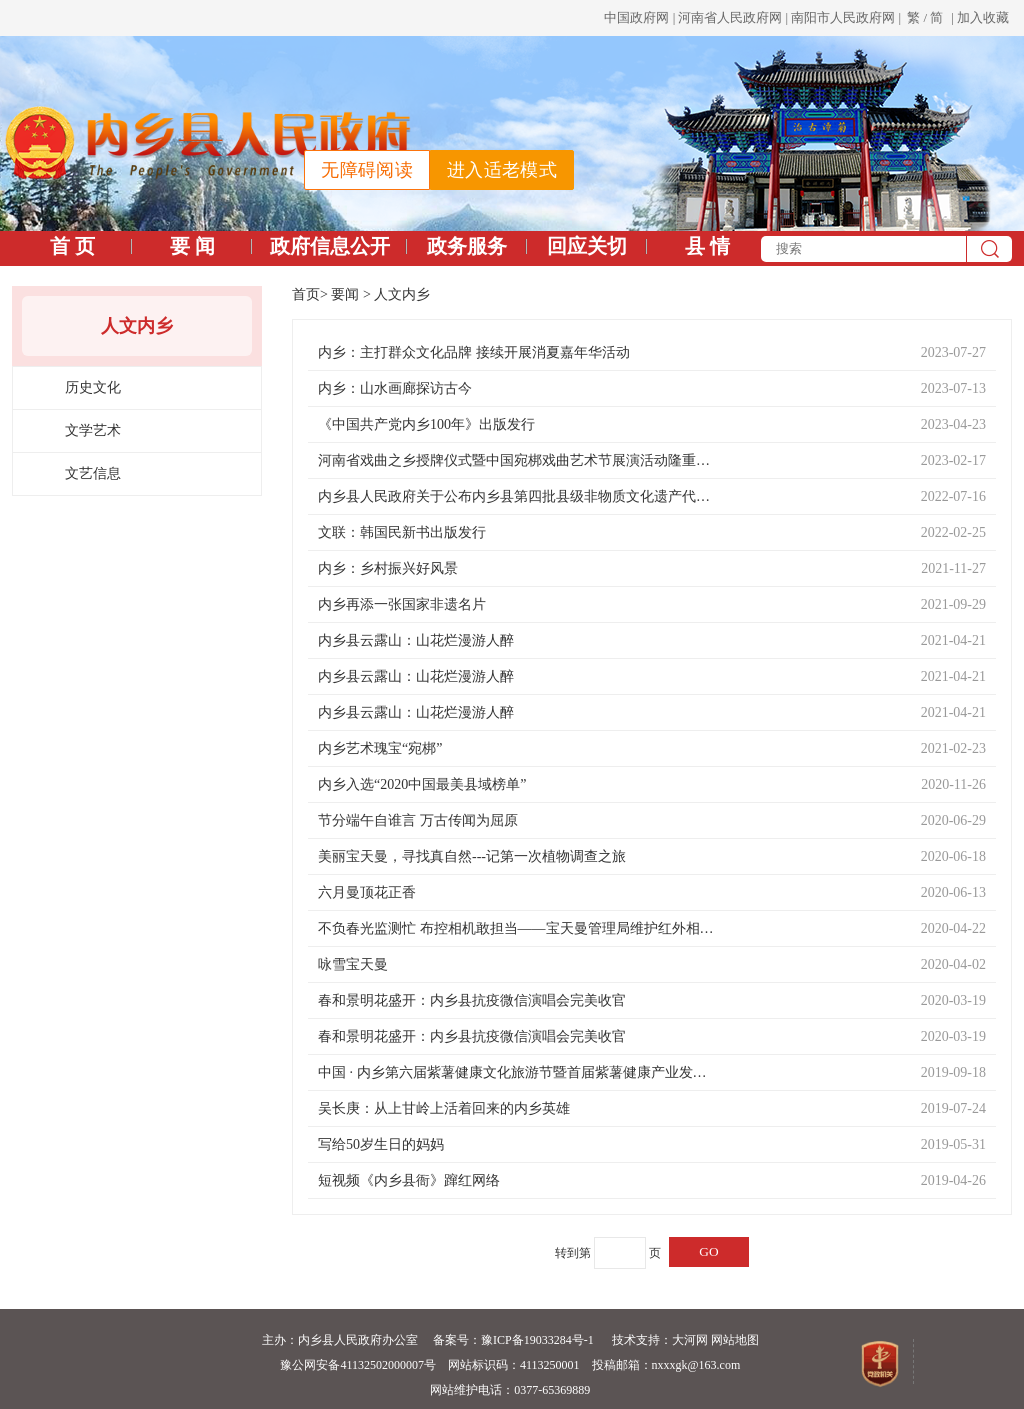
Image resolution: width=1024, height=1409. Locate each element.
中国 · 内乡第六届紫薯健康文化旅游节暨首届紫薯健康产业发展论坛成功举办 (518, 1072)
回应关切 (587, 246)
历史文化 (93, 387)
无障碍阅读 (367, 170)
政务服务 (467, 246)
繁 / (917, 17)
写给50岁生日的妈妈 (381, 1144)
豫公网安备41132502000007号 (358, 1365)
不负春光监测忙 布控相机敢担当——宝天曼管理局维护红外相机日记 (518, 928)
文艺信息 (93, 473)
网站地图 (735, 1340)
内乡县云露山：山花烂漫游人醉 (416, 640)
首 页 (72, 246)
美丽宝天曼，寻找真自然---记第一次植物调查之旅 (472, 856)
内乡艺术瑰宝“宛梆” (380, 748)
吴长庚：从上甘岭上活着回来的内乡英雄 (444, 1108)
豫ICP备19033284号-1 (537, 1340)
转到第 (573, 1253)
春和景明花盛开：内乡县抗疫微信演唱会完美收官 (472, 1000)
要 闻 (192, 246)
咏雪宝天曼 (353, 964)
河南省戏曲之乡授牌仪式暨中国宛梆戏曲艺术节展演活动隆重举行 (518, 460)
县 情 (707, 246)
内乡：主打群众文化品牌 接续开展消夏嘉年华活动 (474, 352)
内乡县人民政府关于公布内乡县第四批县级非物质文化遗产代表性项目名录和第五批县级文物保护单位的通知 (518, 496)
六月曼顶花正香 (367, 892)
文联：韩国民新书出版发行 (402, 532)
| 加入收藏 (980, 17)
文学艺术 (93, 430)
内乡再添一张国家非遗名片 (402, 604)
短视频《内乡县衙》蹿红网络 (409, 1180)
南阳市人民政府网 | (847, 17)
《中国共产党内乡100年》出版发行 (426, 424)
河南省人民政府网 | (733, 17)
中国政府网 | (639, 17)
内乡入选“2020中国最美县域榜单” (422, 784)
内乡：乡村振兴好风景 (388, 568)
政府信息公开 (330, 246)
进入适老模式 (502, 170)
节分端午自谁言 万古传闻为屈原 (418, 820)
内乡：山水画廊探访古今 (395, 388)
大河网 (690, 1340)
